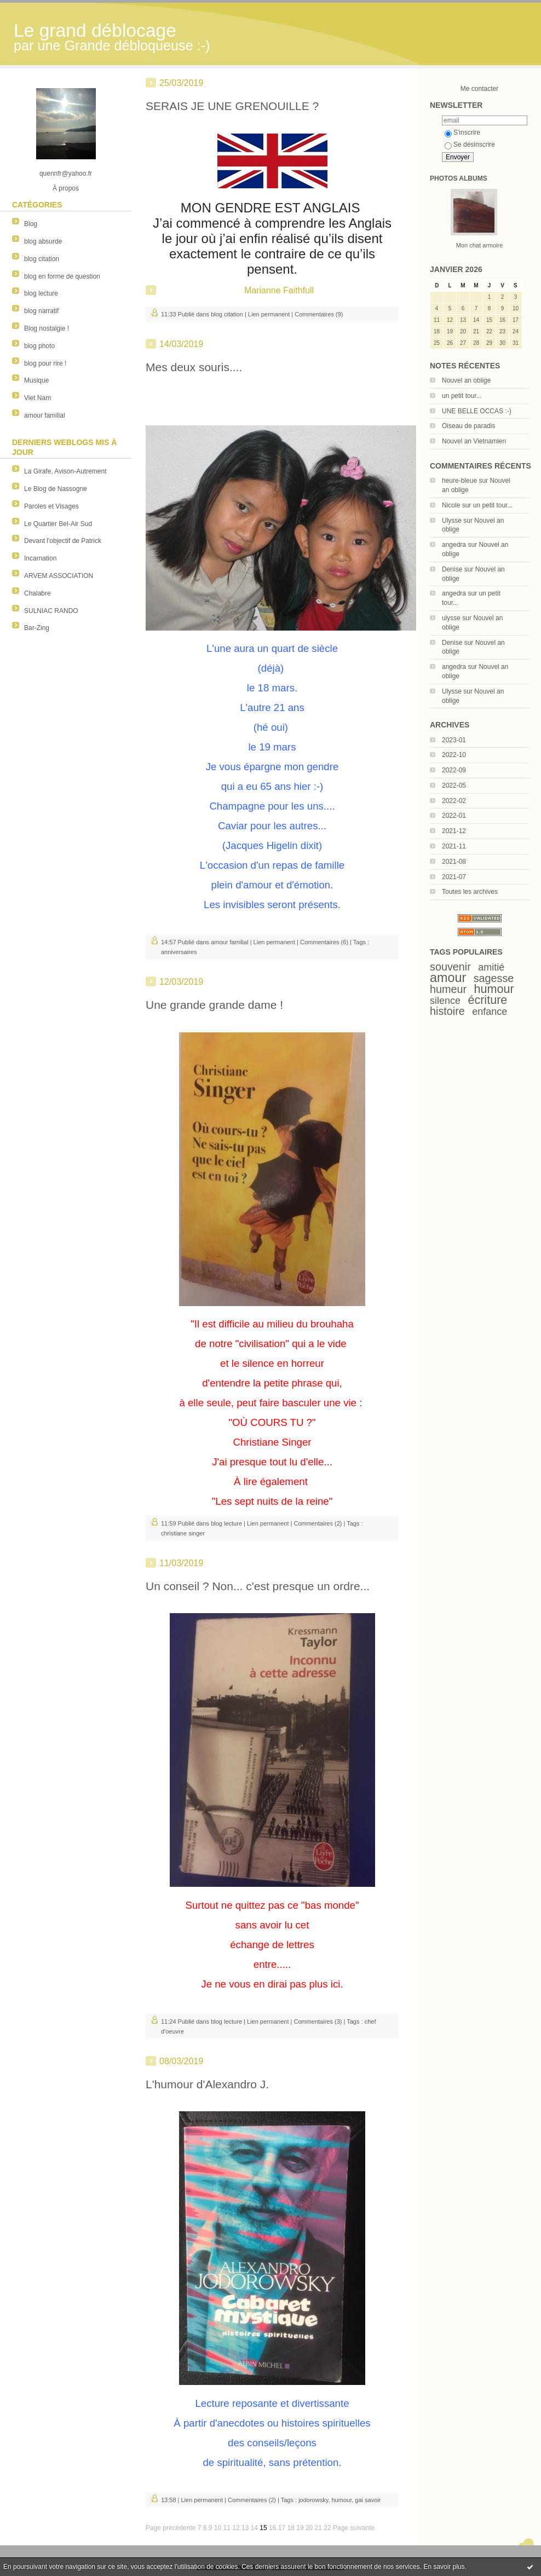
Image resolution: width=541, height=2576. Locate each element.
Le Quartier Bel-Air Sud (58, 524)
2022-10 (454, 755)
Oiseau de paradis (468, 426)
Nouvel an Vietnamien (474, 441)
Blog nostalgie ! (46, 328)
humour (494, 989)
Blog (30, 224)
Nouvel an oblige (466, 380)
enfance (489, 1011)
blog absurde (43, 241)
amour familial (44, 415)
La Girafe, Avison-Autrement (65, 471)
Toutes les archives (470, 892)
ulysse (451, 618)
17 (281, 2528)
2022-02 (454, 801)
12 (235, 2528)
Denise (452, 569)
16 (272, 2528)
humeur (448, 989)
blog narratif (41, 311)
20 (309, 2528)
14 (254, 2528)
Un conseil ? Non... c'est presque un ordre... (258, 1586)
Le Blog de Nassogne (55, 489)
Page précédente (170, 2528)
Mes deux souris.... (194, 367)
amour (448, 978)
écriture (487, 1000)
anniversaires (179, 952)
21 (318, 2528)
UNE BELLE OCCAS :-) (476, 411)
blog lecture (41, 293)
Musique (36, 380)
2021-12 (454, 831)
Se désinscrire (470, 144)
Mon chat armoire (479, 245)
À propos (66, 188)
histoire (447, 1011)
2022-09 (454, 770)
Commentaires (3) (317, 2021)
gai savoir (368, 2500)
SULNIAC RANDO (51, 611)
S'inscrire (462, 132)
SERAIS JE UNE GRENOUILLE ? (232, 106)
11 (227, 2528)
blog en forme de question (62, 276)
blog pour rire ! (45, 363)
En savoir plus (443, 2567)
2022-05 (454, 785)
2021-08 (454, 861)
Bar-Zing (36, 628)
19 (299, 2528)
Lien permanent (269, 314)
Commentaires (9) (319, 314)
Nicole (451, 505)
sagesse (494, 978)
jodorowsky (313, 2500)
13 (245, 2528)
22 (327, 2528)
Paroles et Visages (51, 506)
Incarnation (40, 558)
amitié (491, 967)
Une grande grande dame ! (214, 1004)
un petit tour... (462, 396)
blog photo (39, 346)
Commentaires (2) (317, 1523)
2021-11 (454, 846)
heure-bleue (459, 480)
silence (445, 1000)
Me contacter (479, 89)
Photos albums (458, 178)
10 (217, 2528)
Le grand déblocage (95, 30)
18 (290, 2528)
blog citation (41, 259)
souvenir (450, 967)
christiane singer (183, 1533)
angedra (454, 544)
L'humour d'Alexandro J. (207, 2084)
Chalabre (37, 593)
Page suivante (354, 2528)
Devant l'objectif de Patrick (62, 541)
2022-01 (454, 815)
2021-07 (454, 877)
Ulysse (452, 520)
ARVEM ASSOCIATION (58, 576)
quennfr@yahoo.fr (65, 173)
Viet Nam (37, 398)
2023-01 (454, 740)
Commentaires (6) (324, 942)
